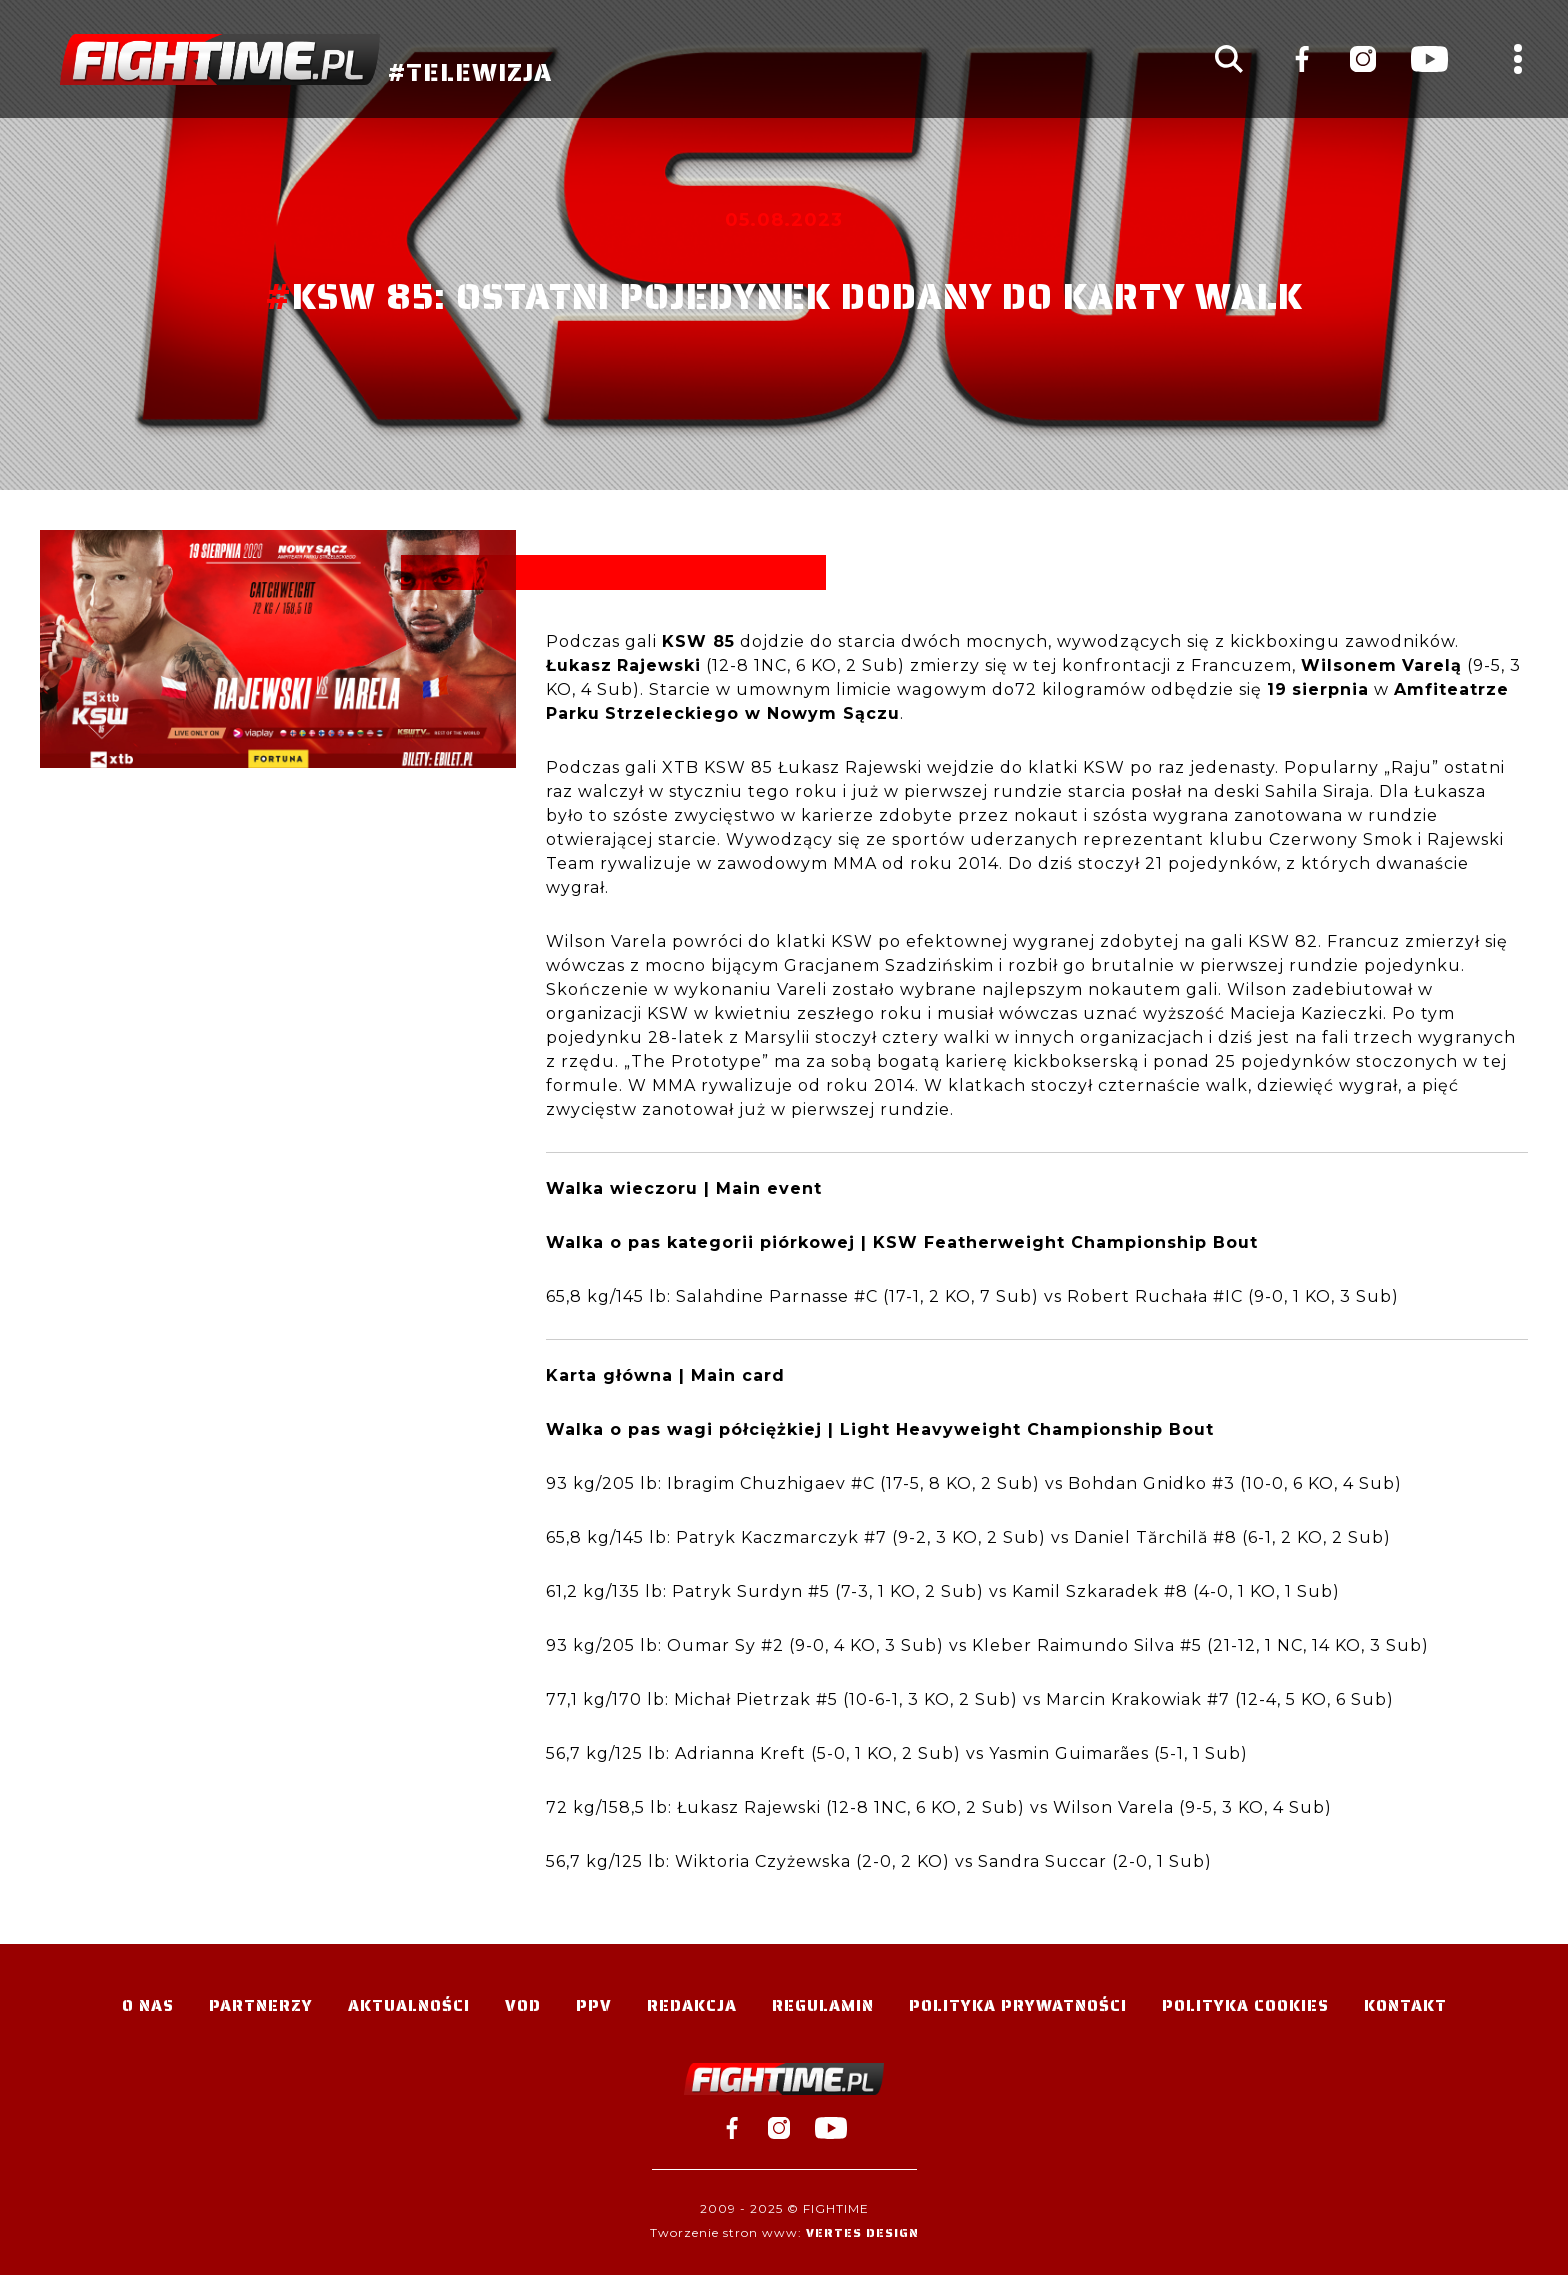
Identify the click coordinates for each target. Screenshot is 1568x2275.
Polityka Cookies (1245, 2005)
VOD (523, 2005)
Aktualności (409, 2005)
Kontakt (1405, 2005)
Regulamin (823, 2005)
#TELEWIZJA (306, 59)
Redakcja (692, 2005)
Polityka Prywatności (1018, 2005)
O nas (148, 2005)
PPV (594, 2005)
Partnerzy (261, 2005)
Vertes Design (862, 2232)
